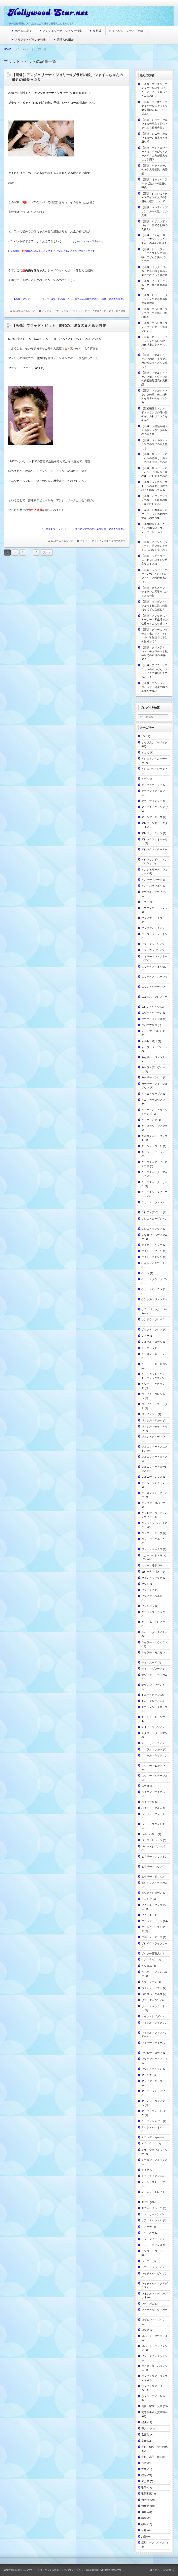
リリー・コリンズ (151, 2244)
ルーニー (146, 2261)
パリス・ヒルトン (151, 1840)
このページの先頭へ (162, 2570)
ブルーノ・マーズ (151, 1937)
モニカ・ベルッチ (151, 2208)
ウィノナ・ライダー (153, 917)
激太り (145, 2499)
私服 (144, 2530)
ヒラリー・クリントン (154, 1856)
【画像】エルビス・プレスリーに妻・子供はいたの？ (154, 327)
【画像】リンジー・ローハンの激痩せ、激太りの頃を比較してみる (154, 458)
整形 (144, 2475)
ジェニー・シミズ (151, 1476)
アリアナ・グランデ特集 (30, 39)
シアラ (145, 1335)
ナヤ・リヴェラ (150, 1743)
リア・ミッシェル (151, 2220)
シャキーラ (147, 1347)
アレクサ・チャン (151, 833)
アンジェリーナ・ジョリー (56, 310)
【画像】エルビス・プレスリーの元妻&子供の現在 (154, 312)
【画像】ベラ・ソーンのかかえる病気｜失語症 (154, 169)
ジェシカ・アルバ (151, 1420)
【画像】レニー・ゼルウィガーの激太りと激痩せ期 (154, 137)
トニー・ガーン (150, 1694)
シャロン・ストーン (153, 1353)
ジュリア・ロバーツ (153, 1503)
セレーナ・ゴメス (151, 1571)
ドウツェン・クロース (154, 1707)
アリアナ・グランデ (153, 807)
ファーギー (147, 1914)
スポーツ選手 (149, 1565)
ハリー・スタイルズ (153, 1824)
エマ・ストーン (150, 944)
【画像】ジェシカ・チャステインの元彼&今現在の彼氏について (154, 197)
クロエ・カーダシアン (154, 1218)
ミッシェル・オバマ (153, 2127)
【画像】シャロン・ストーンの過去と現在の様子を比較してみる (154, 486)
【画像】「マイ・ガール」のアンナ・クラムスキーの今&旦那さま (154, 239)
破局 (144, 2524)
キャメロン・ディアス (154, 1126)
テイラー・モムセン (153, 1652)
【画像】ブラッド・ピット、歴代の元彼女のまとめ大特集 (59, 326)
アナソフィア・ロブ (153, 790)
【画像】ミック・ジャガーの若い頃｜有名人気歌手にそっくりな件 (154, 271)
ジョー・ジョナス (151, 1549)
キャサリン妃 (149, 1119)
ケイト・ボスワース (153, 1263)
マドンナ (146, 2075)
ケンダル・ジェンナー (154, 1299)
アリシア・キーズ (151, 817)
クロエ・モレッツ (151, 1228)
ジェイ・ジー (149, 1414)
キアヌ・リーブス (151, 1093)
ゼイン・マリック (151, 1577)
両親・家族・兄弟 (151, 2406)
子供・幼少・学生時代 (154, 2446)
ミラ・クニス (149, 2143)
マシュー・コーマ (151, 2052)
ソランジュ (147, 1606)
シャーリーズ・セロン (154, 1364)
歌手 (144, 2487)
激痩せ (145, 2505)
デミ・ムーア (149, 1662)
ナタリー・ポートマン (154, 1733)
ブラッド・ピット (82, 310)
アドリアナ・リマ (151, 784)
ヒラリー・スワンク (153, 1866)
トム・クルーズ (150, 1700)
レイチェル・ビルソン (154, 2273)
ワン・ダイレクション (154, 2355)
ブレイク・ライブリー (154, 1943)
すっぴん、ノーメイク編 (127, 30)
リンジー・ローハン (153, 2251)
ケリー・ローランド (153, 1289)
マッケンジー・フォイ (154, 2058)
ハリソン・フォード (153, 1814)
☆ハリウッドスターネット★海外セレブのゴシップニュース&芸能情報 (61, 2570)
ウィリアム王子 (150, 927)
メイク (145, 2169)
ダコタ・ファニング (153, 1612)
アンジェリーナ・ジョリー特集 (62, 30)
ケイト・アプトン (151, 1250)
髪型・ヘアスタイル (153, 2542)
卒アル (145, 2428)
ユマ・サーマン (150, 2214)
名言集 (145, 2434)
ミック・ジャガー (151, 2121)
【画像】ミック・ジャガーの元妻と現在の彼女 (154, 285)
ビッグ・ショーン (151, 1892)
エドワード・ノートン (154, 934)
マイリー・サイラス (153, 2042)
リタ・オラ (147, 2232)
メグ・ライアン (150, 2175)
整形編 (97, 30)
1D (143, 736)
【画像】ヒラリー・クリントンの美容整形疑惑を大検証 (154, 299)
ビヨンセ (146, 1898)
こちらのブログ (71, 251)
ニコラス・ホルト (151, 1749)
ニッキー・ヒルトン (153, 1765)
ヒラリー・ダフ (150, 1876)
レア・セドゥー (150, 2267)
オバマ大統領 (149, 1025)
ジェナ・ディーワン (153, 1436)
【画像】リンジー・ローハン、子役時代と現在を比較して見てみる (154, 472)
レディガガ (147, 2303)
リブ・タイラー (150, 2238)
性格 (144, 2469)
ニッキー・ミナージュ (154, 1775)
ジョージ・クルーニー (154, 1539)
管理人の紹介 (65, 39)
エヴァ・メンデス (151, 1018)
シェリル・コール (151, 1341)
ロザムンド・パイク (153, 2319)
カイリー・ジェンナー (154, 1057)
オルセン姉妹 (149, 1041)
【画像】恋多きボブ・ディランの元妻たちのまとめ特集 (154, 591)
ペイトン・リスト (151, 1988)
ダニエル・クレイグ (153, 1622)
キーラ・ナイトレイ (153, 1152)
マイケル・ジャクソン (154, 2022)
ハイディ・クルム (151, 1807)
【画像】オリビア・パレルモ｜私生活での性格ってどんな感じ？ (154, 605)
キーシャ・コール (151, 1146)
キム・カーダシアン (153, 1099)
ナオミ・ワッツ (150, 1727)
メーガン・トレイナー (154, 2192)
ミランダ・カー (150, 2137)
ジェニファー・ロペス (154, 1456)
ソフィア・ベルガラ (153, 1595)
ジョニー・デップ (151, 1533)
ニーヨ (145, 1785)
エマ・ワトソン (150, 950)
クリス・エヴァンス (153, 1202)
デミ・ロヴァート (151, 1668)
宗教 (144, 2463)
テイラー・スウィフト (154, 1642)
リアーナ (146, 2226)
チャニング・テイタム (154, 1632)
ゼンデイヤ (147, 1589)
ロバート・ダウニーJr (154, 2335)
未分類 (145, 2481)
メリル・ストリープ (153, 2182)
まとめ (145, 752)
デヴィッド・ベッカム (154, 1674)
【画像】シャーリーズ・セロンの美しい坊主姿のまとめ (154, 559)
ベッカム (146, 1965)
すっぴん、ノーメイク (154, 742)
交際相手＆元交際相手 (113, 540)
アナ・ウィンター (151, 800)
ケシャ (145, 1273)
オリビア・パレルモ (153, 1031)
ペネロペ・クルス (151, 1994)
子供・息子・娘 (110, 310)
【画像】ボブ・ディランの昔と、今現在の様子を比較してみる (154, 500)
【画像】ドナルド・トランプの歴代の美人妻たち (154, 444)
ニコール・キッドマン (154, 1755)
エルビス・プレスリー (154, 996)
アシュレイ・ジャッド (154, 768)
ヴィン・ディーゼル (153, 2396)
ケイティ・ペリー (151, 1244)
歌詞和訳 (146, 2493)
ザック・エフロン (151, 1329)
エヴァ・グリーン (151, 1012)
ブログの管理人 (150, 1953)
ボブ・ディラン (150, 2000)
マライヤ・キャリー (153, 2081)
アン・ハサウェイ (151, 885)
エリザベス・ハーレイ (154, 976)
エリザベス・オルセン (154, 966)
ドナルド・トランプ (153, 1717)
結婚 (144, 2536)
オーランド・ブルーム (154, 1047)
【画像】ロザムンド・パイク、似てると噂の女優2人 (154, 225)
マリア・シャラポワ (153, 2091)
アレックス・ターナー (154, 849)
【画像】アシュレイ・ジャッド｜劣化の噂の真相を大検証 (154, 687)
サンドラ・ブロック (153, 1319)
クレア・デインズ (151, 1212)
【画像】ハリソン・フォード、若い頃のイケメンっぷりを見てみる (154, 545)
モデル (145, 2202)
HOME (7, 49)
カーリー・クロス (151, 1077)
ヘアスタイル (149, 1959)
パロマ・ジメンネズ (153, 1846)
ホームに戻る (23, 30)
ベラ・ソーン (149, 1981)
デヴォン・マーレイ (153, 1684)
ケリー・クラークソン (154, 1279)
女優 (97, 310)
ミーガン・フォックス (154, 2159)
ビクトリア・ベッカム (154, 1882)
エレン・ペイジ (150, 1006)
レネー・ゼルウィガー (154, 2309)
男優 (123, 310)
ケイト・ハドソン (151, 1256)
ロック (145, 2329)
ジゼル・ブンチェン (153, 1482)
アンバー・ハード (151, 879)
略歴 (144, 2518)
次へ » (46, 552)
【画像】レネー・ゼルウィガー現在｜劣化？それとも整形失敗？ (154, 123)
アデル (145, 778)
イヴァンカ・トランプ (154, 907)
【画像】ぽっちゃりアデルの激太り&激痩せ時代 (154, 183)
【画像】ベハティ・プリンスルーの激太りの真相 (154, 211)
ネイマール (147, 1801)
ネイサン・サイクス (153, 1791)
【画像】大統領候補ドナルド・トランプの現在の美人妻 (154, 430)
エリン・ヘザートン (153, 986)
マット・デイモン (151, 2068)
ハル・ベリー (149, 1834)
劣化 (144, 2422)
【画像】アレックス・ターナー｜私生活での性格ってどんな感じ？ (154, 619)
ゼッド (145, 1583)
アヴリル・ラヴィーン (154, 891)
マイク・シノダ (150, 2016)
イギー (145, 901)
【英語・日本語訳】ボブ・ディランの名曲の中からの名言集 (154, 514)
